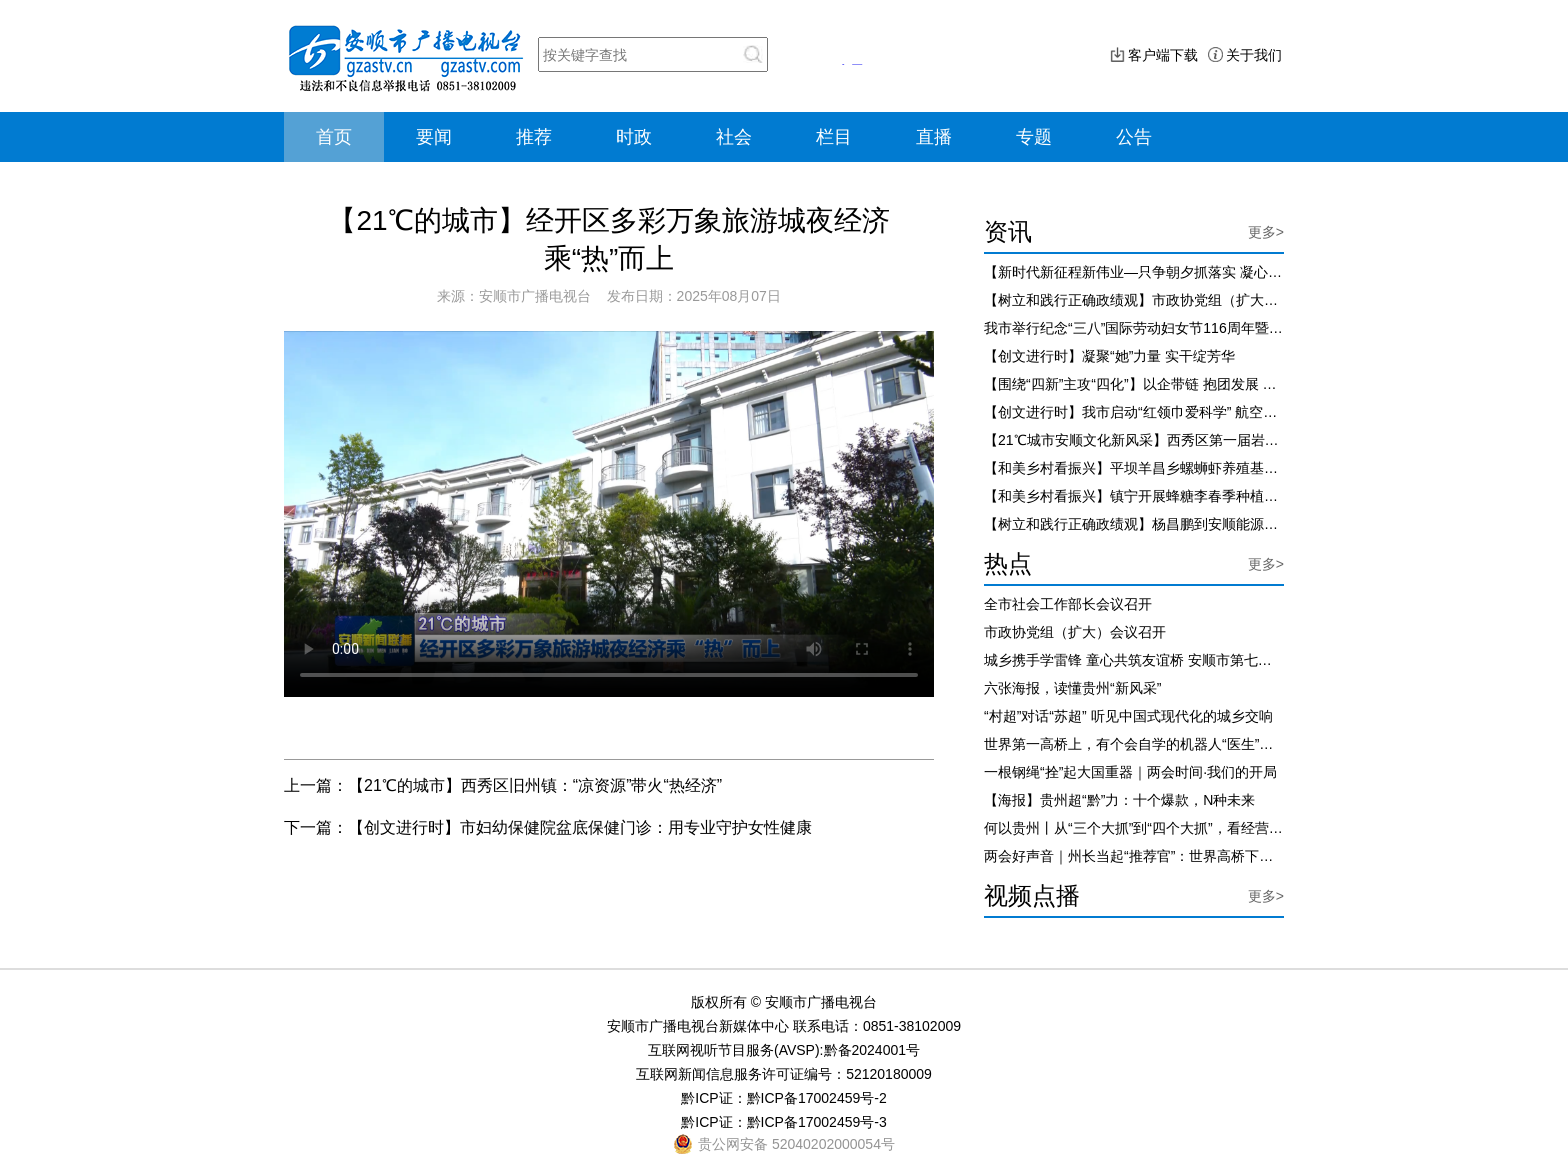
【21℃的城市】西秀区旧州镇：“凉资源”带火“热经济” (535, 785)
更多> (1266, 232)
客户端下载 (1163, 55)
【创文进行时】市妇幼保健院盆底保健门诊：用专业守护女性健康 (580, 827)
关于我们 (1254, 55)
